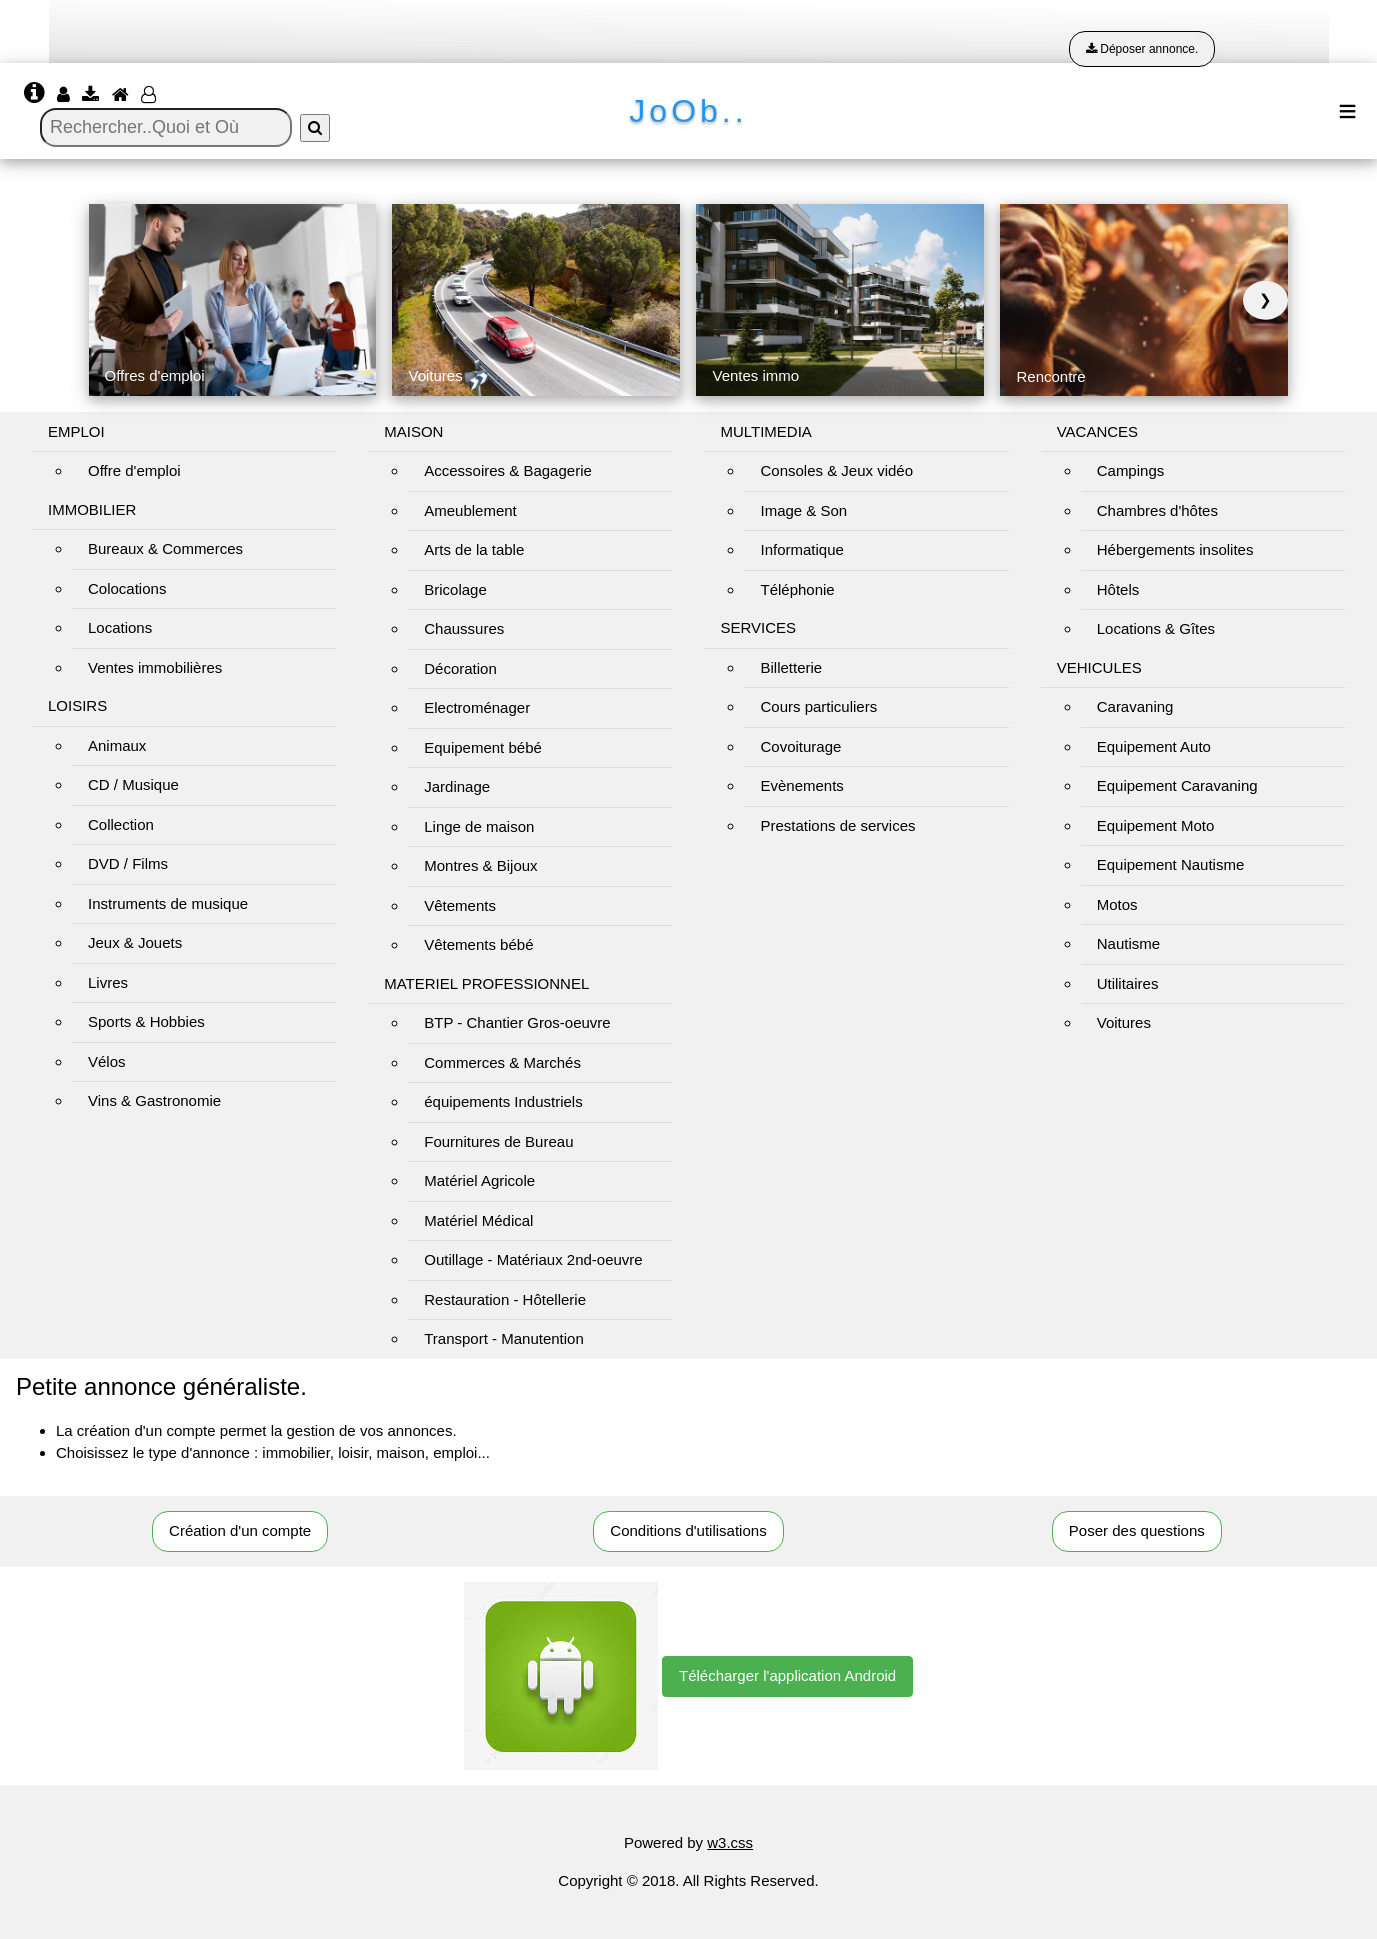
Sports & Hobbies (146, 1021)
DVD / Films (128, 863)
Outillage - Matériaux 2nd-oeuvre (533, 1259)
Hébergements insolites (1175, 549)
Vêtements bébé (478, 944)
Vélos (107, 1061)
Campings (1131, 470)
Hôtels (1118, 589)
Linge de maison (479, 826)
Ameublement (470, 510)
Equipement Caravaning (1177, 785)
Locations (120, 627)
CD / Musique (133, 784)
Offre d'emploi (134, 470)
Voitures (1124, 1022)
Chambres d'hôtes (1157, 510)
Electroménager (477, 707)
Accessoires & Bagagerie (508, 470)
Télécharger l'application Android (787, 1675)
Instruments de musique (168, 903)
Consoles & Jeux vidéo (836, 470)
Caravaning (1135, 706)
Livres (108, 982)
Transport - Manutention (504, 1338)
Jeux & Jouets (135, 942)
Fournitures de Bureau (498, 1141)
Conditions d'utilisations (688, 1530)
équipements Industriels (503, 1101)
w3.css (730, 1842)
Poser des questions (1137, 1530)
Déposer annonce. (1142, 49)
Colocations (127, 588)
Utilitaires (1128, 983)
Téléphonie (797, 589)
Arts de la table (474, 549)
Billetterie (791, 667)
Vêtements (460, 905)
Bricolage (455, 589)
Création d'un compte (240, 1530)
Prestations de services (837, 825)
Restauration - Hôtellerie (505, 1299)
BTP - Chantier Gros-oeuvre (517, 1022)
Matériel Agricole (479, 1180)
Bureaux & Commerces (165, 548)
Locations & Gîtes (1156, 628)
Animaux (117, 745)
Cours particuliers (818, 706)
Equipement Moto (1156, 825)
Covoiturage (800, 746)
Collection (121, 824)
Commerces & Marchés (502, 1062)
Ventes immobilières (155, 667)
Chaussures (464, 628)
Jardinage (457, 786)
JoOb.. (688, 111)
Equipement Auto (1154, 746)
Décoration (460, 668)
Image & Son (803, 510)
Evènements (801, 785)
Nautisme (1128, 943)
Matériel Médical (478, 1220)
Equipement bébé (483, 747)
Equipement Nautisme (1171, 864)
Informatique (801, 549)
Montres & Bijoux (480, 865)
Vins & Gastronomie (154, 1100)
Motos (1117, 904)
